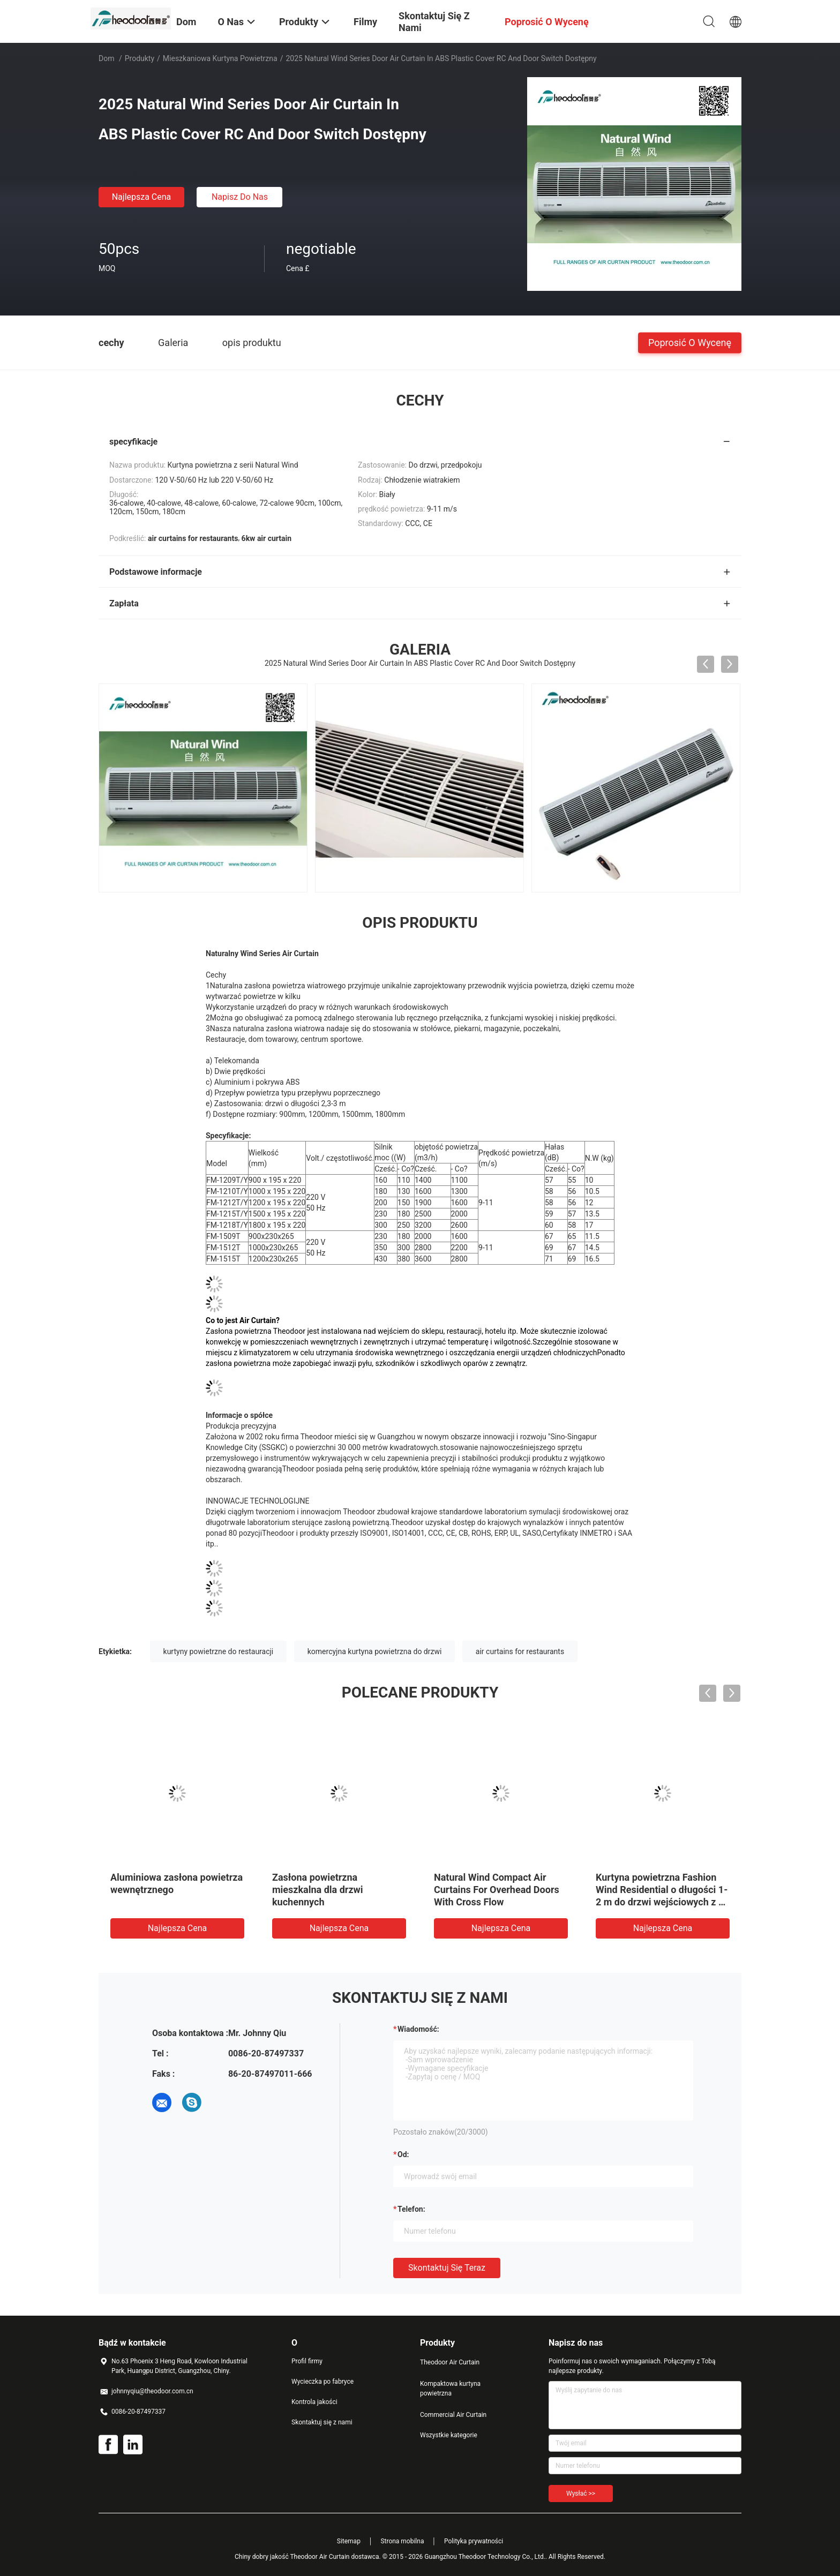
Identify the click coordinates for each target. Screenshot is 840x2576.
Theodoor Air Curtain (449, 2362)
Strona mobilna (402, 2541)
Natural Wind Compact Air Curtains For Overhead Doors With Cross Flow (496, 1889)
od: (403, 2154)
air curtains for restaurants (520, 1651)
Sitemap (349, 2541)
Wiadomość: (418, 2029)
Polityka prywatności (473, 2541)
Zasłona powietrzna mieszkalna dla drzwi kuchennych (317, 1889)
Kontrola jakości (314, 2402)
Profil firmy (306, 2361)
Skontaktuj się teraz (446, 2268)
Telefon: (411, 2209)
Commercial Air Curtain (453, 2415)
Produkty (139, 58)
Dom (106, 58)
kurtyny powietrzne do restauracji (218, 1651)
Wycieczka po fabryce (322, 2381)
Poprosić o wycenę (689, 342)
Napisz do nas (240, 197)
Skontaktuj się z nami (321, 2422)
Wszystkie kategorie (448, 2435)
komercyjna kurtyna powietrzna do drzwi (375, 1651)
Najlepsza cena (141, 197)
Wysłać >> (580, 2493)
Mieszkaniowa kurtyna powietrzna (220, 58)
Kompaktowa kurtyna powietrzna (450, 2388)
